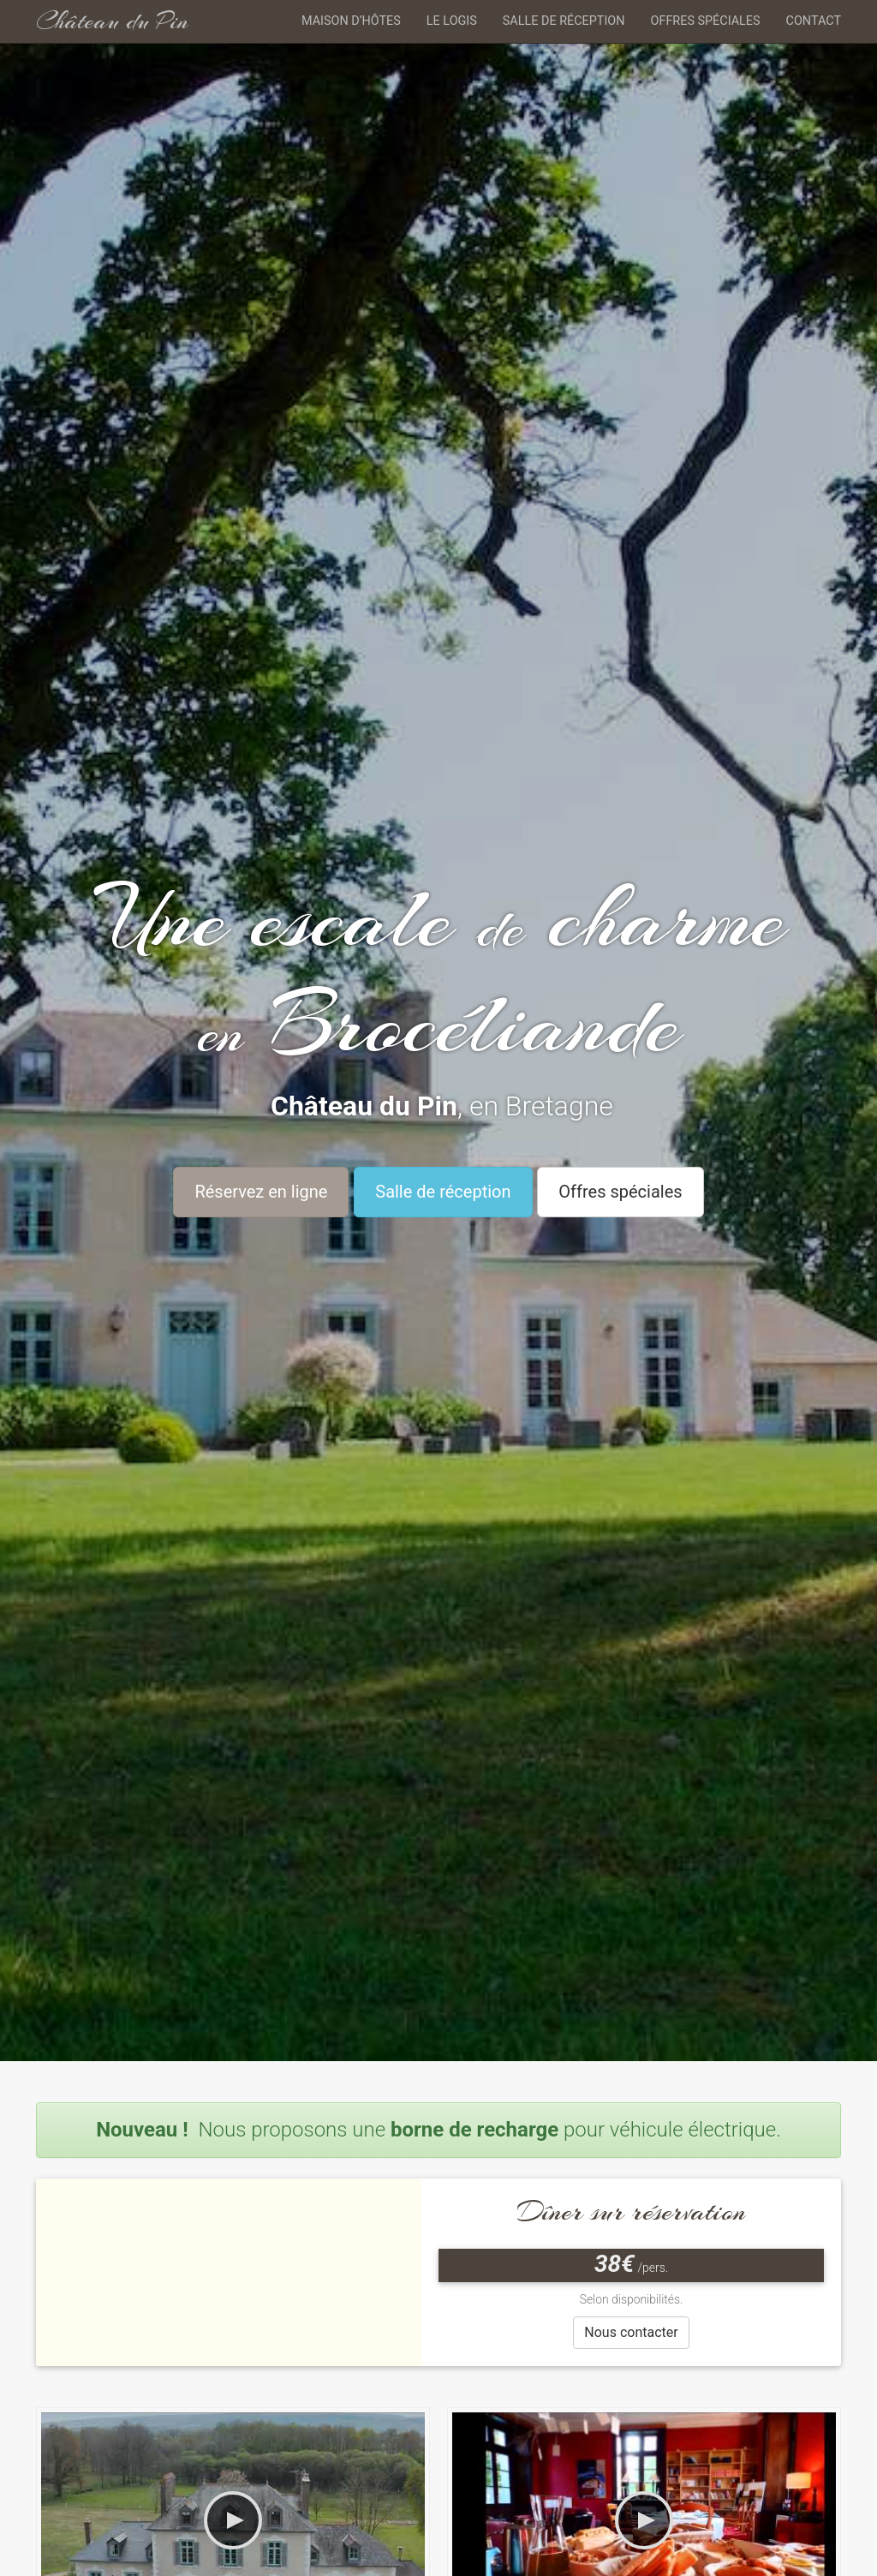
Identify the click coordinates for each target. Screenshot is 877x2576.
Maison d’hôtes (351, 21)
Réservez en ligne (260, 1191)
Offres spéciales (706, 21)
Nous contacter (630, 2332)
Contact (813, 21)
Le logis (452, 21)
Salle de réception (564, 21)
